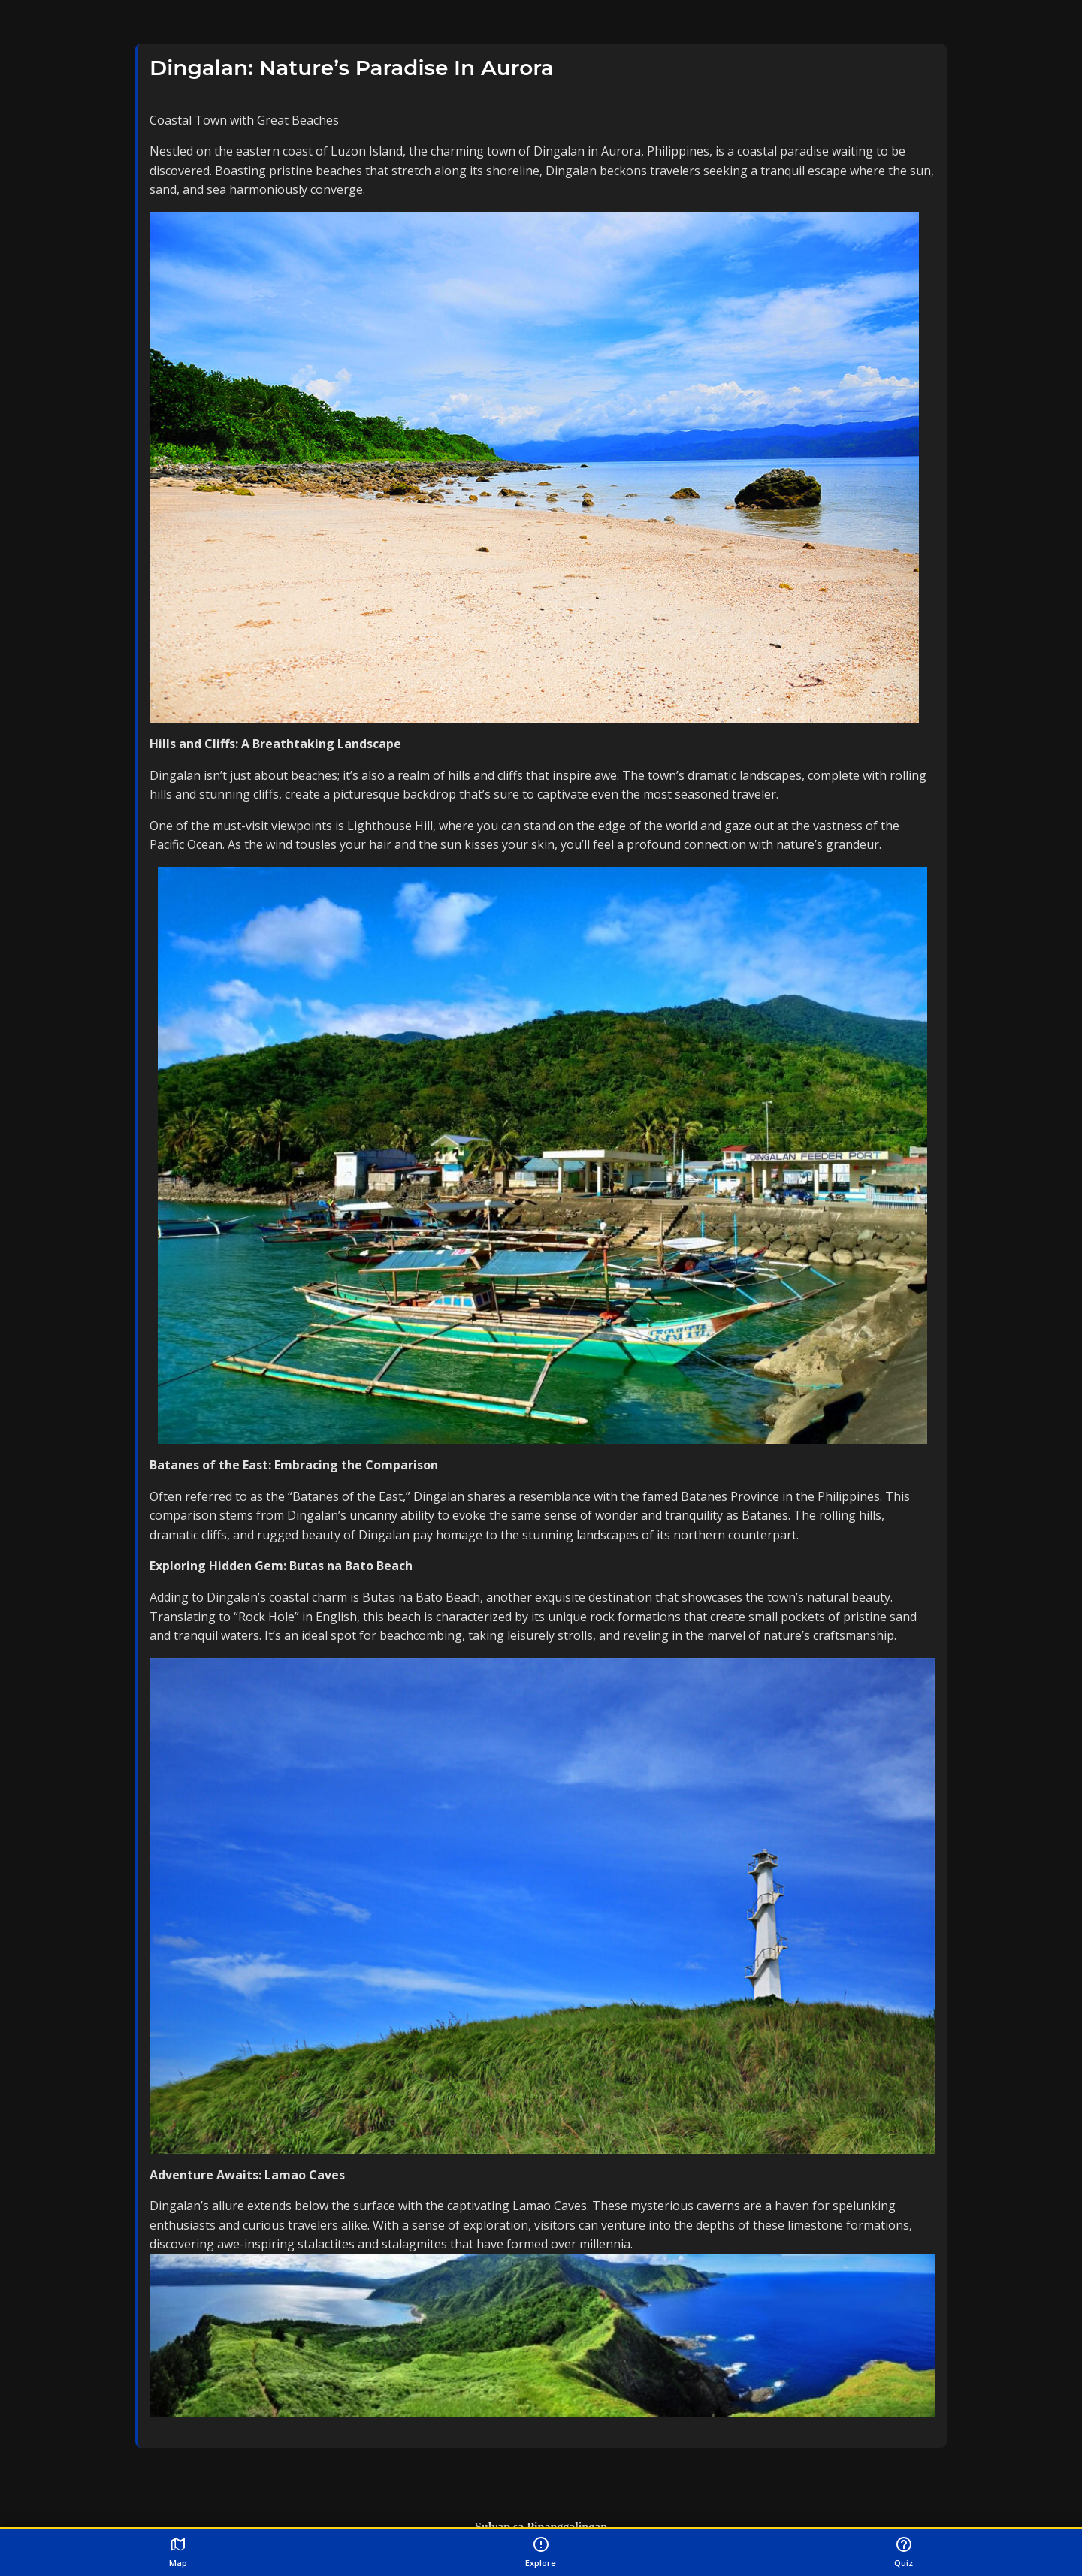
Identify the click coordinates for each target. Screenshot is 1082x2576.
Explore (540, 2551)
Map (178, 2551)
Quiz (903, 2551)
